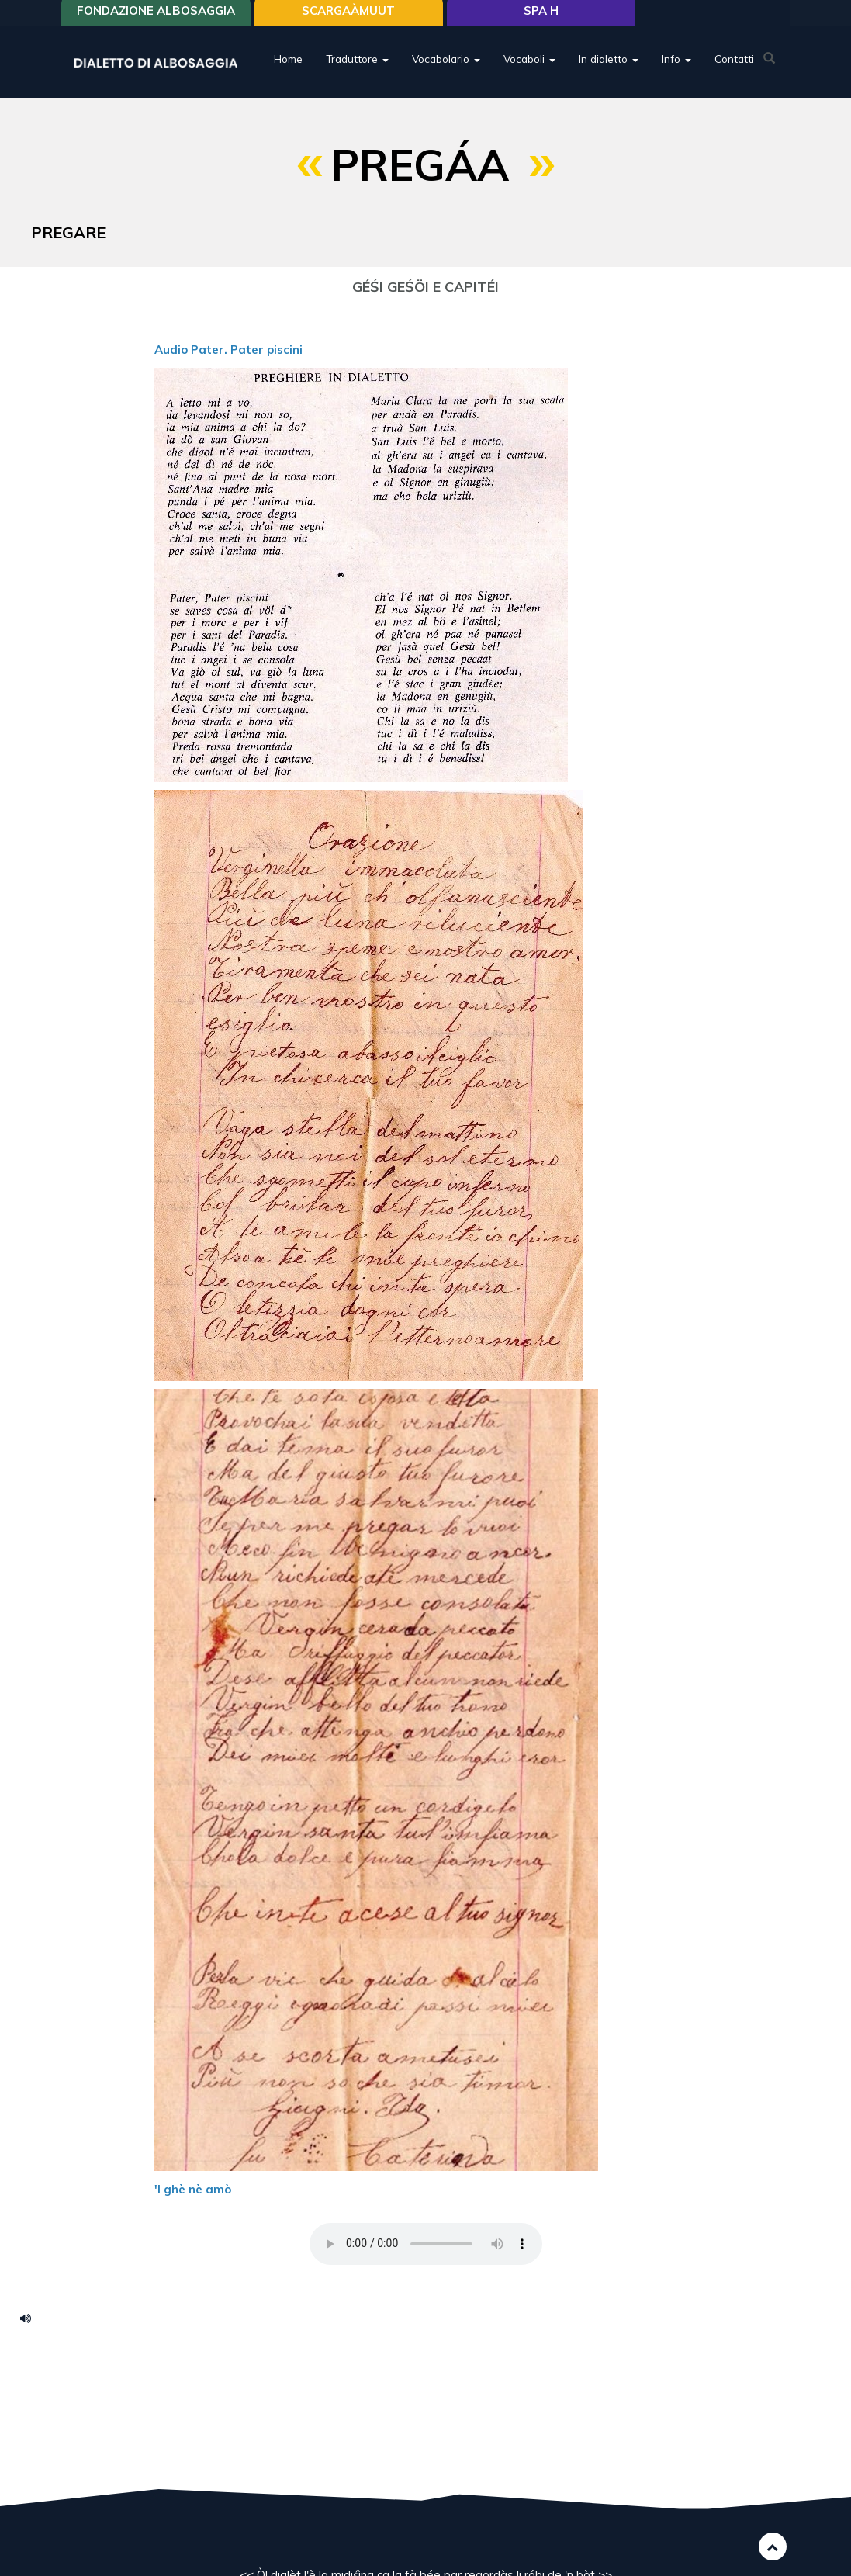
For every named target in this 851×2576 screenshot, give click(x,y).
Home (288, 65)
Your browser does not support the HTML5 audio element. (426, 2244)
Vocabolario (446, 65)
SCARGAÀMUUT (348, 17)
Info (676, 65)
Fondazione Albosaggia (156, 17)
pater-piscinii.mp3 (31, 2318)
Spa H (541, 17)
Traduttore (357, 65)
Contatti (734, 65)
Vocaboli (529, 65)
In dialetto (608, 65)
